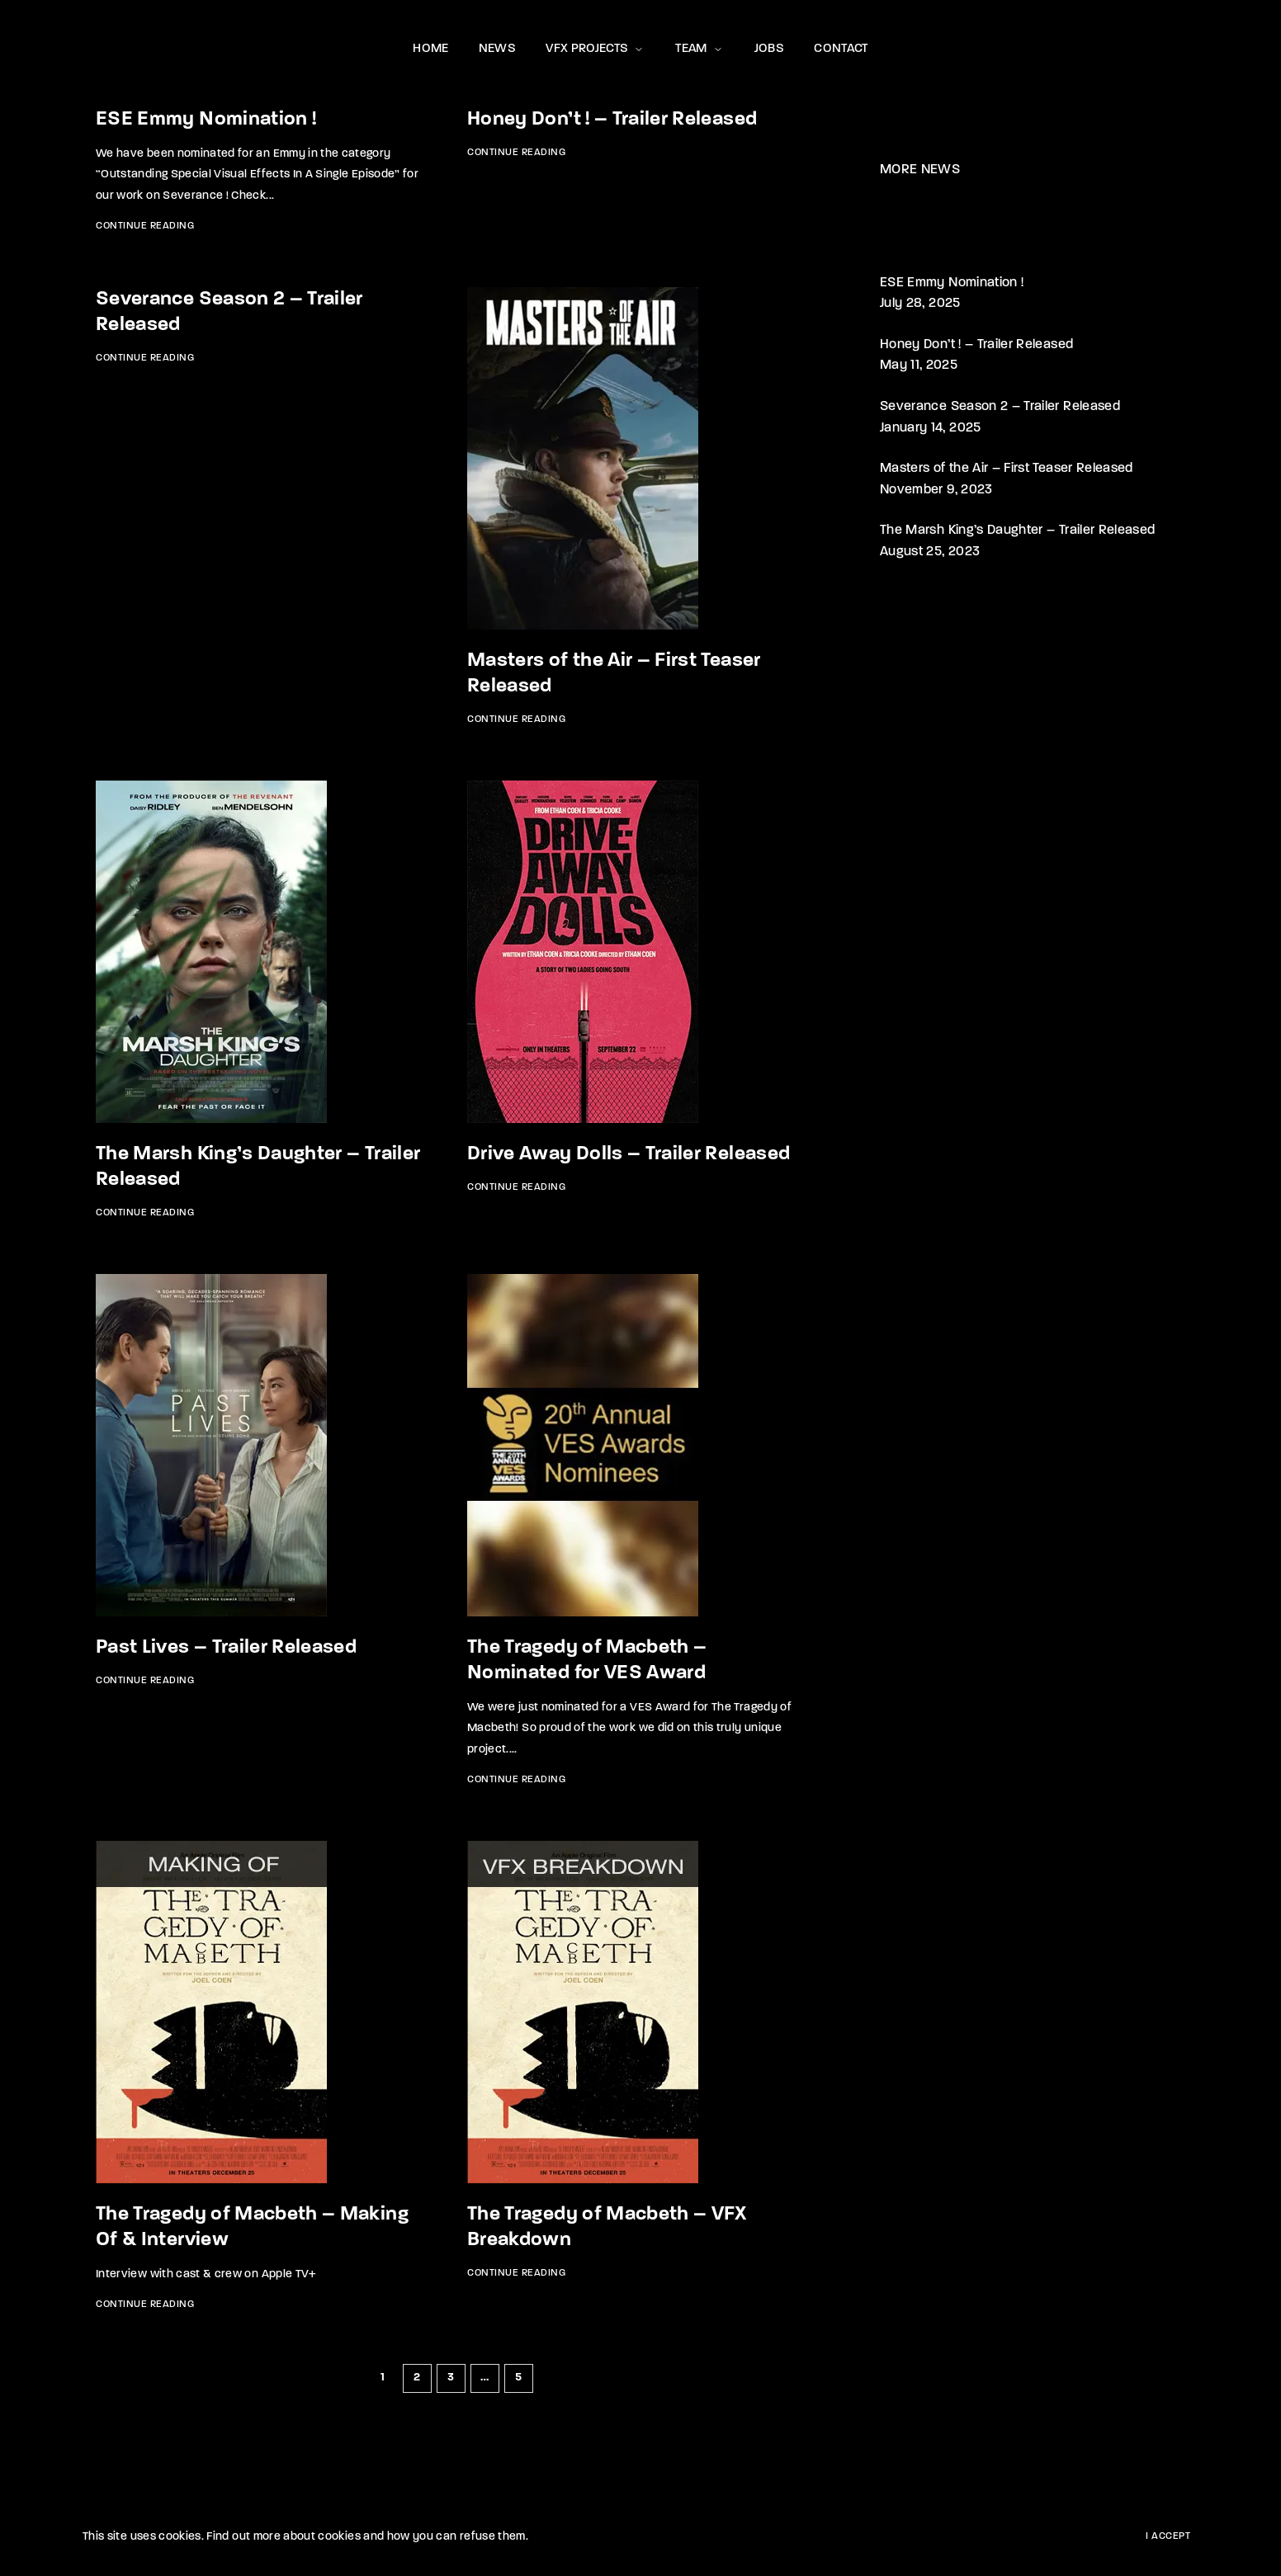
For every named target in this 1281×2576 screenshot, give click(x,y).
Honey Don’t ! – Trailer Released (612, 120)
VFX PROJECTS (595, 49)
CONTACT (840, 49)
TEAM (699, 49)
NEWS (497, 49)
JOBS (769, 49)
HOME (430, 49)
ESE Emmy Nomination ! (206, 120)
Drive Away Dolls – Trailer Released (628, 1154)
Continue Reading (145, 226)
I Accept (1168, 2536)
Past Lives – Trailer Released (226, 1648)
